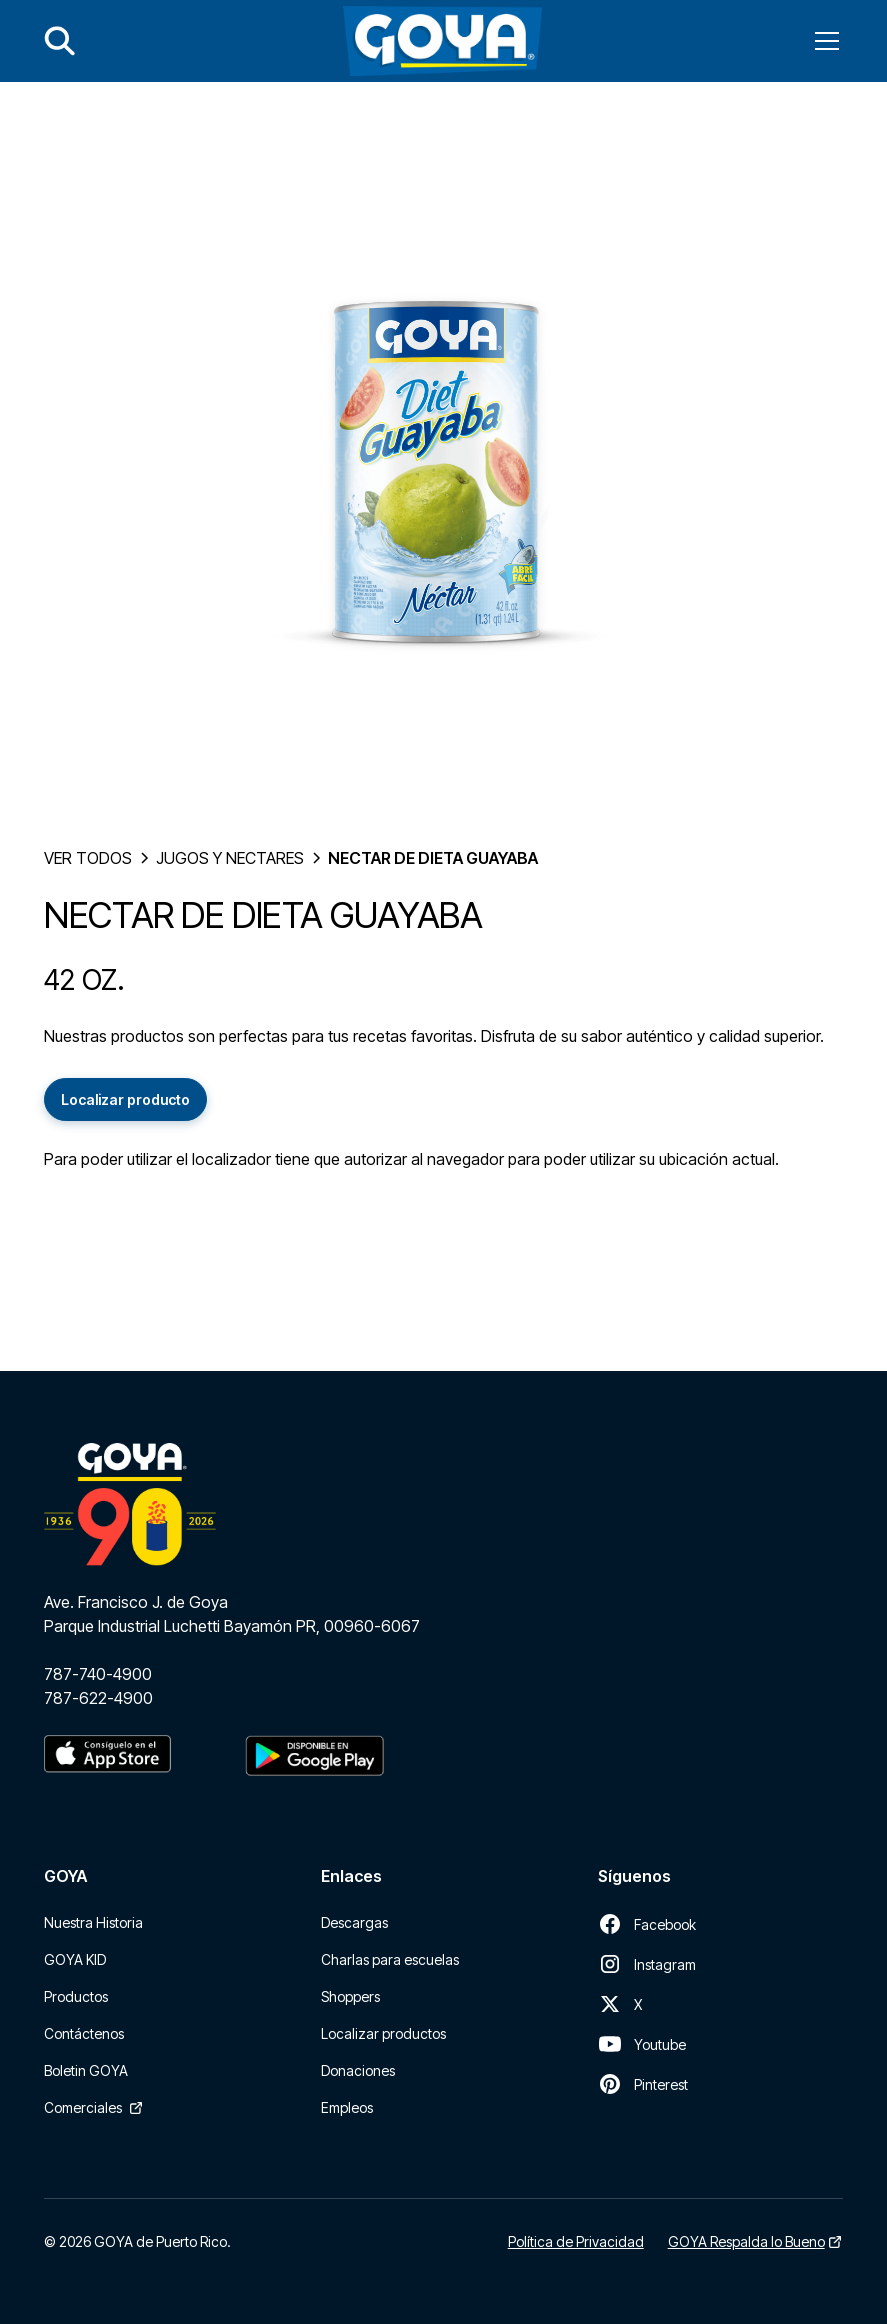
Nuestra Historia (93, 1922)
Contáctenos (84, 2033)
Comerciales (83, 2107)
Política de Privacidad (576, 2241)
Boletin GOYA (86, 2070)
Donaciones (358, 2070)
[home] (442, 41)
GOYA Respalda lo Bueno (746, 2241)
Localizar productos (383, 2033)
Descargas (354, 1922)
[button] (823, 41)
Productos (76, 1996)
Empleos (347, 2107)
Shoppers (350, 1996)
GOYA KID (75, 1959)
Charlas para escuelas (390, 1959)
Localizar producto (125, 1099)
